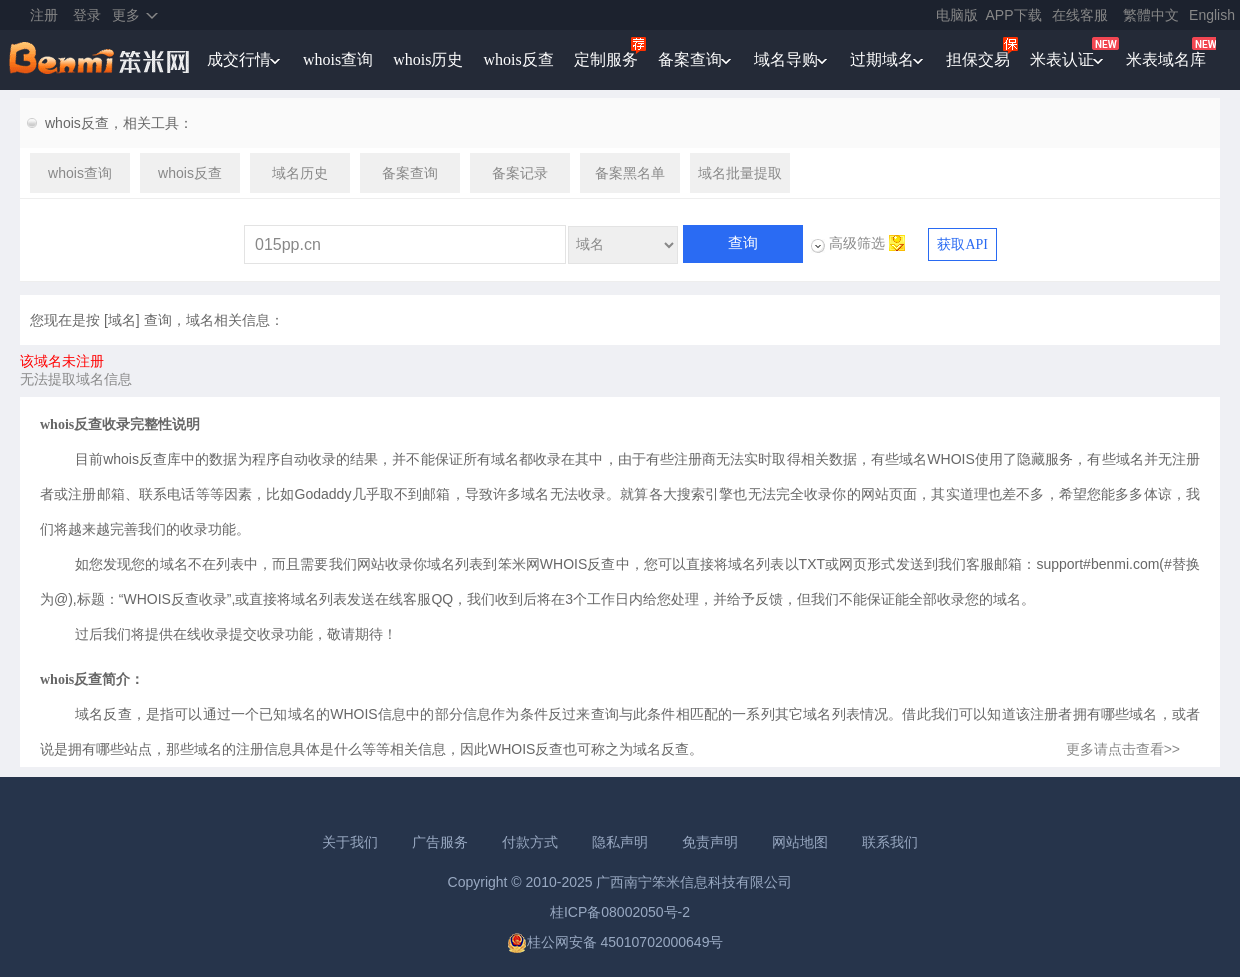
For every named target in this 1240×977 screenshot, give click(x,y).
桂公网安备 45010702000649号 (615, 942)
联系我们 (890, 842)
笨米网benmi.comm (101, 60)
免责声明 (710, 842)
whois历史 (428, 59)
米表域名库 (1166, 59)
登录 (87, 15)
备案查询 (690, 59)
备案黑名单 (630, 173)
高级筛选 (857, 243)
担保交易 (978, 59)
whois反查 (518, 59)
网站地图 (800, 842)
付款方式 (530, 842)
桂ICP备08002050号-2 (620, 912)
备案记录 (520, 173)
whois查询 (338, 59)
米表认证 (1062, 59)
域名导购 (786, 59)
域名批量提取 (740, 173)
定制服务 (606, 59)
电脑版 (957, 15)
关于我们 (350, 842)
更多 (126, 15)
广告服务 (440, 842)
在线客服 (1080, 15)
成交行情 (239, 59)
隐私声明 (620, 842)
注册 (44, 15)
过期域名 (882, 59)
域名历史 (300, 173)
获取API (962, 244)
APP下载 (1014, 15)
